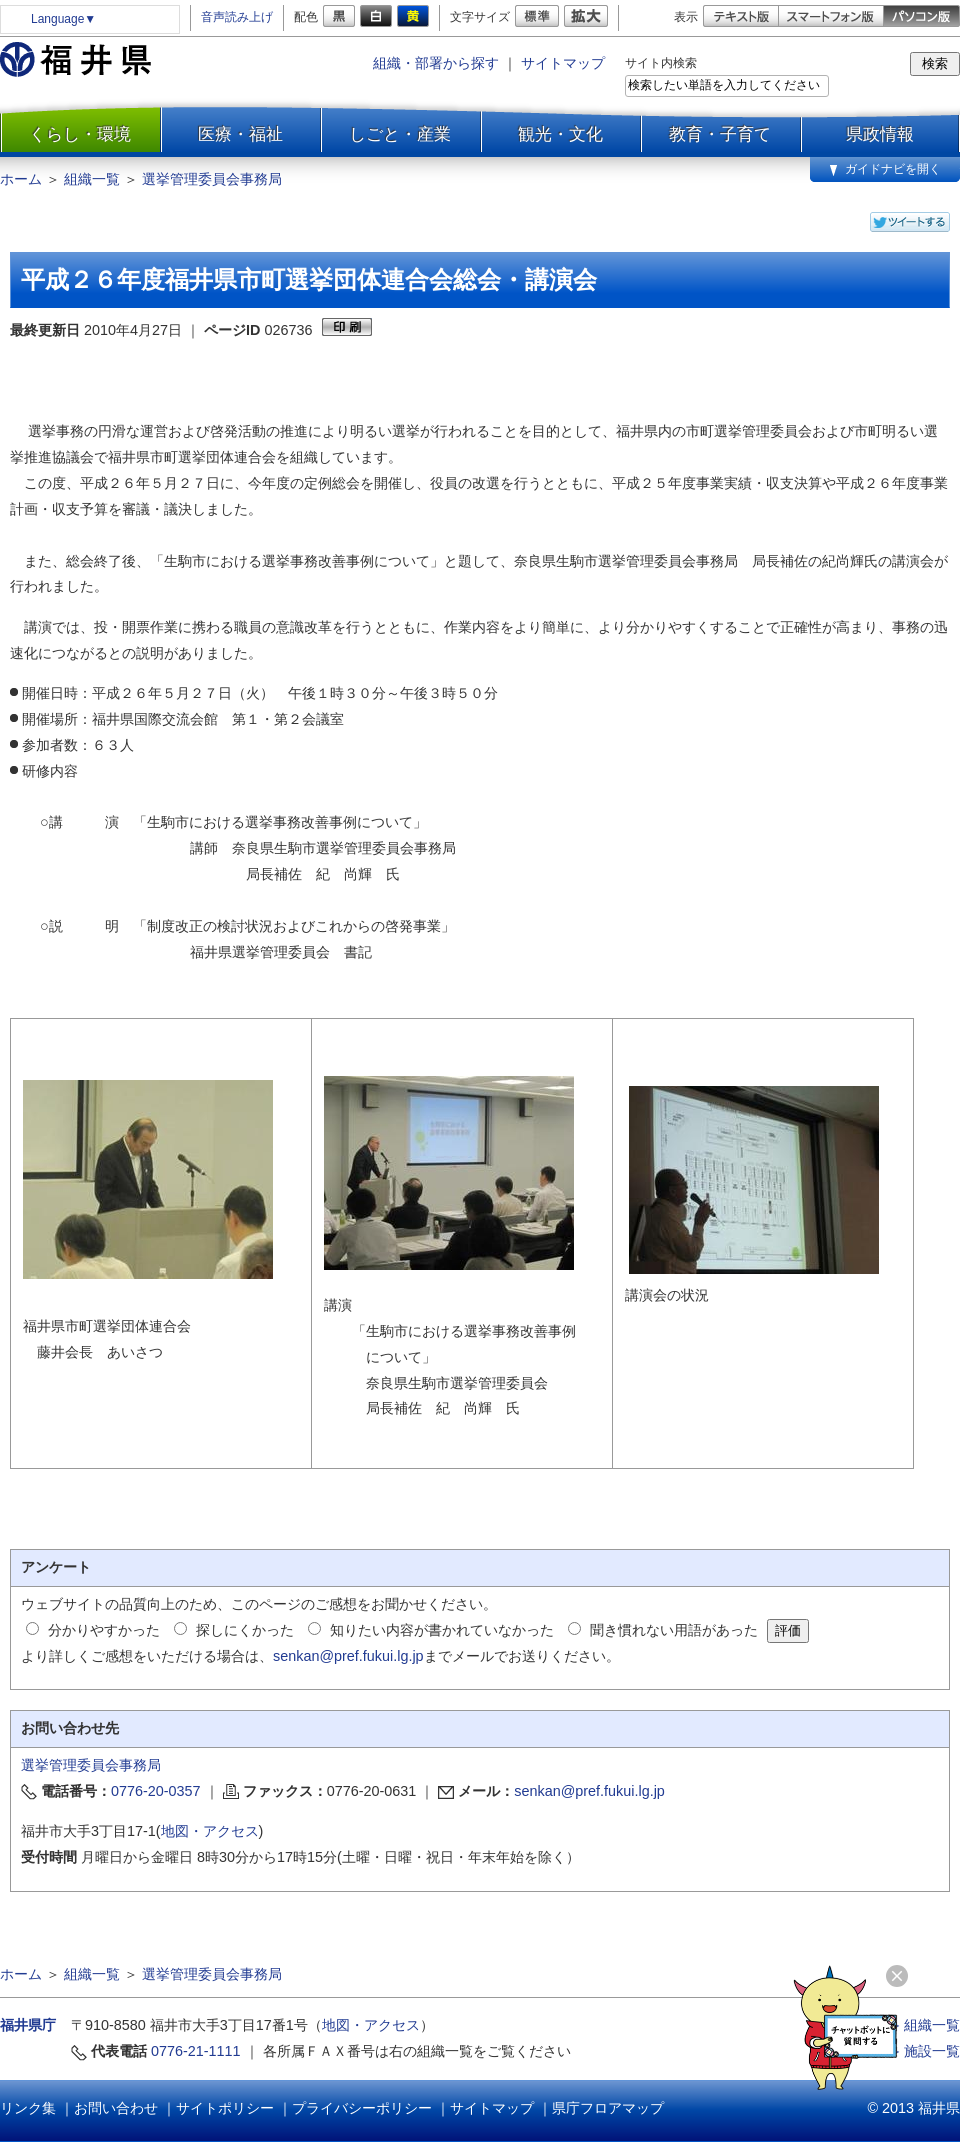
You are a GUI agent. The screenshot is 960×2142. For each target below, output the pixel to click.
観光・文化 (560, 134)
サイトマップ (563, 63)
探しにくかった (245, 1630)
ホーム (21, 179)
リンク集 (28, 2108)
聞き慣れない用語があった (674, 1630)
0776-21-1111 (196, 2051)
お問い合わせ (116, 2108)
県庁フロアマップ (608, 2108)
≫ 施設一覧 (923, 2051)
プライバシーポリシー (362, 2108)
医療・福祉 (240, 134)
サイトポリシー (225, 2108)
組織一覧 (92, 179)
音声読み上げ (237, 17)
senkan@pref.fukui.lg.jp (348, 1656)
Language (63, 19)
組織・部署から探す (436, 63)
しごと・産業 (400, 134)
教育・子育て (720, 134)
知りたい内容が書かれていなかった (442, 1630)
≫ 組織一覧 (923, 2025)
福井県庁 (28, 2025)
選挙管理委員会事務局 (212, 179)
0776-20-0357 (156, 1791)
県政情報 (880, 134)
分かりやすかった (104, 1630)
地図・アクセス (210, 1831)
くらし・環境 (80, 134)
